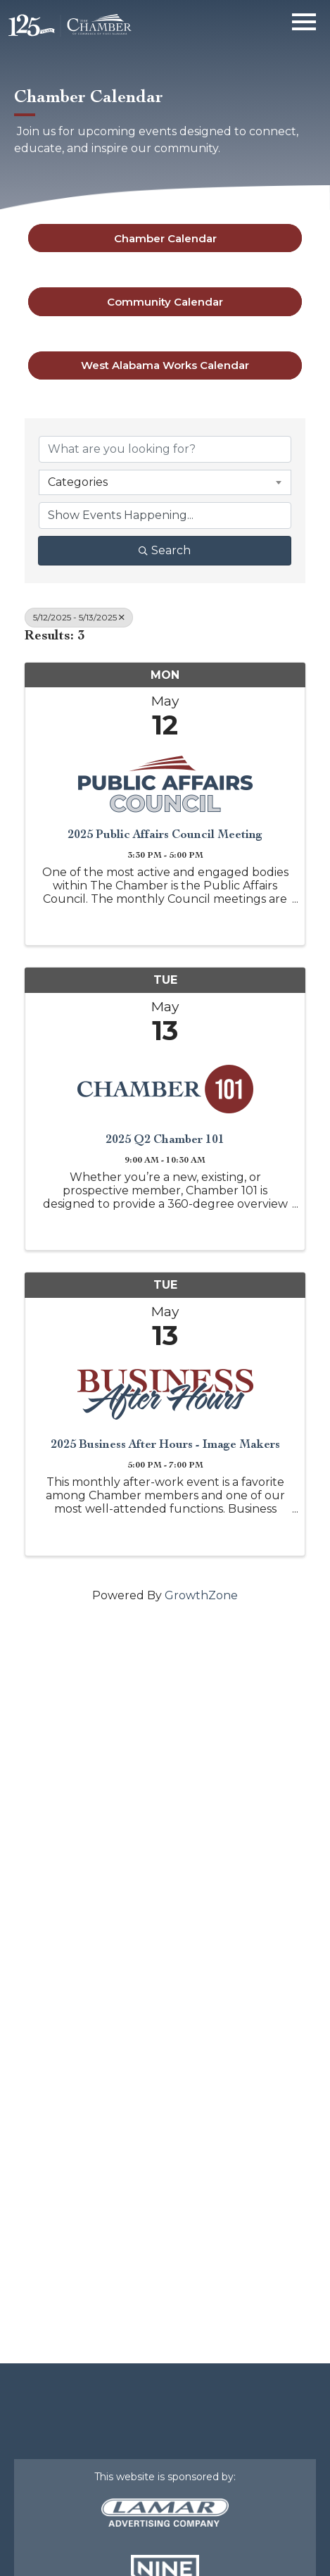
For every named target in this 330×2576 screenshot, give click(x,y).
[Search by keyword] (165, 449)
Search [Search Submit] (165, 550)
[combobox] (165, 482)
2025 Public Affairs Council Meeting (165, 834)
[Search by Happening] (165, 515)
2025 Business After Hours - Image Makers (165, 1444)
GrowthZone (201, 1595)
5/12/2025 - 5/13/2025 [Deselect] (79, 617)
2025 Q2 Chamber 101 (165, 1139)
